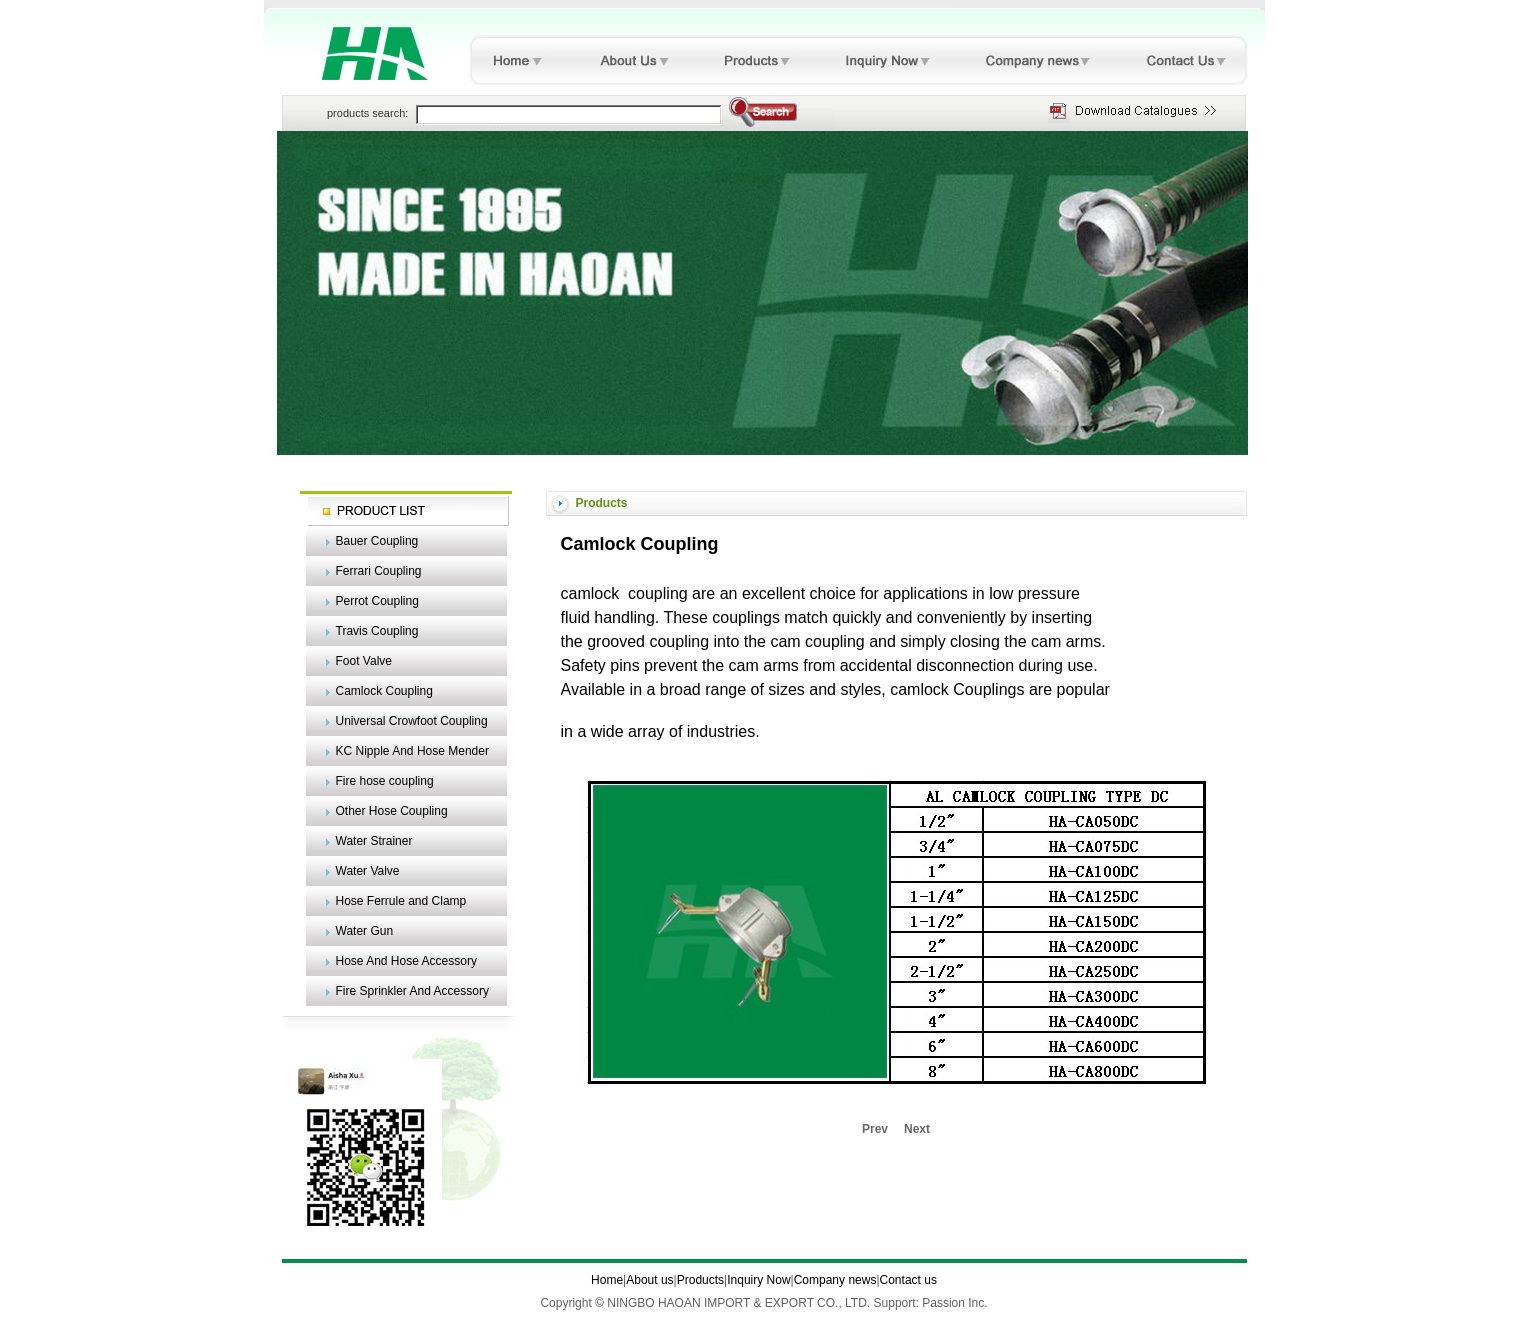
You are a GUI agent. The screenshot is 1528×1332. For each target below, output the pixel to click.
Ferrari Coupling (379, 571)
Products (700, 1280)
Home (607, 1280)
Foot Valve (364, 661)
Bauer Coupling (377, 541)
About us (649, 1280)
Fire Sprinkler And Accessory (412, 991)
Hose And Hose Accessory (406, 961)
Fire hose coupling (385, 781)
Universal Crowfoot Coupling (412, 721)
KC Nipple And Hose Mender (412, 751)
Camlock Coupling (384, 691)
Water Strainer (374, 841)
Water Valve (368, 871)
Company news (835, 1280)
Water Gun (365, 931)
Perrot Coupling (377, 601)
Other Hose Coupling (392, 811)
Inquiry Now (758, 1280)
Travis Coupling (377, 631)
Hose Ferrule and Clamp (401, 901)
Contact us (908, 1280)
